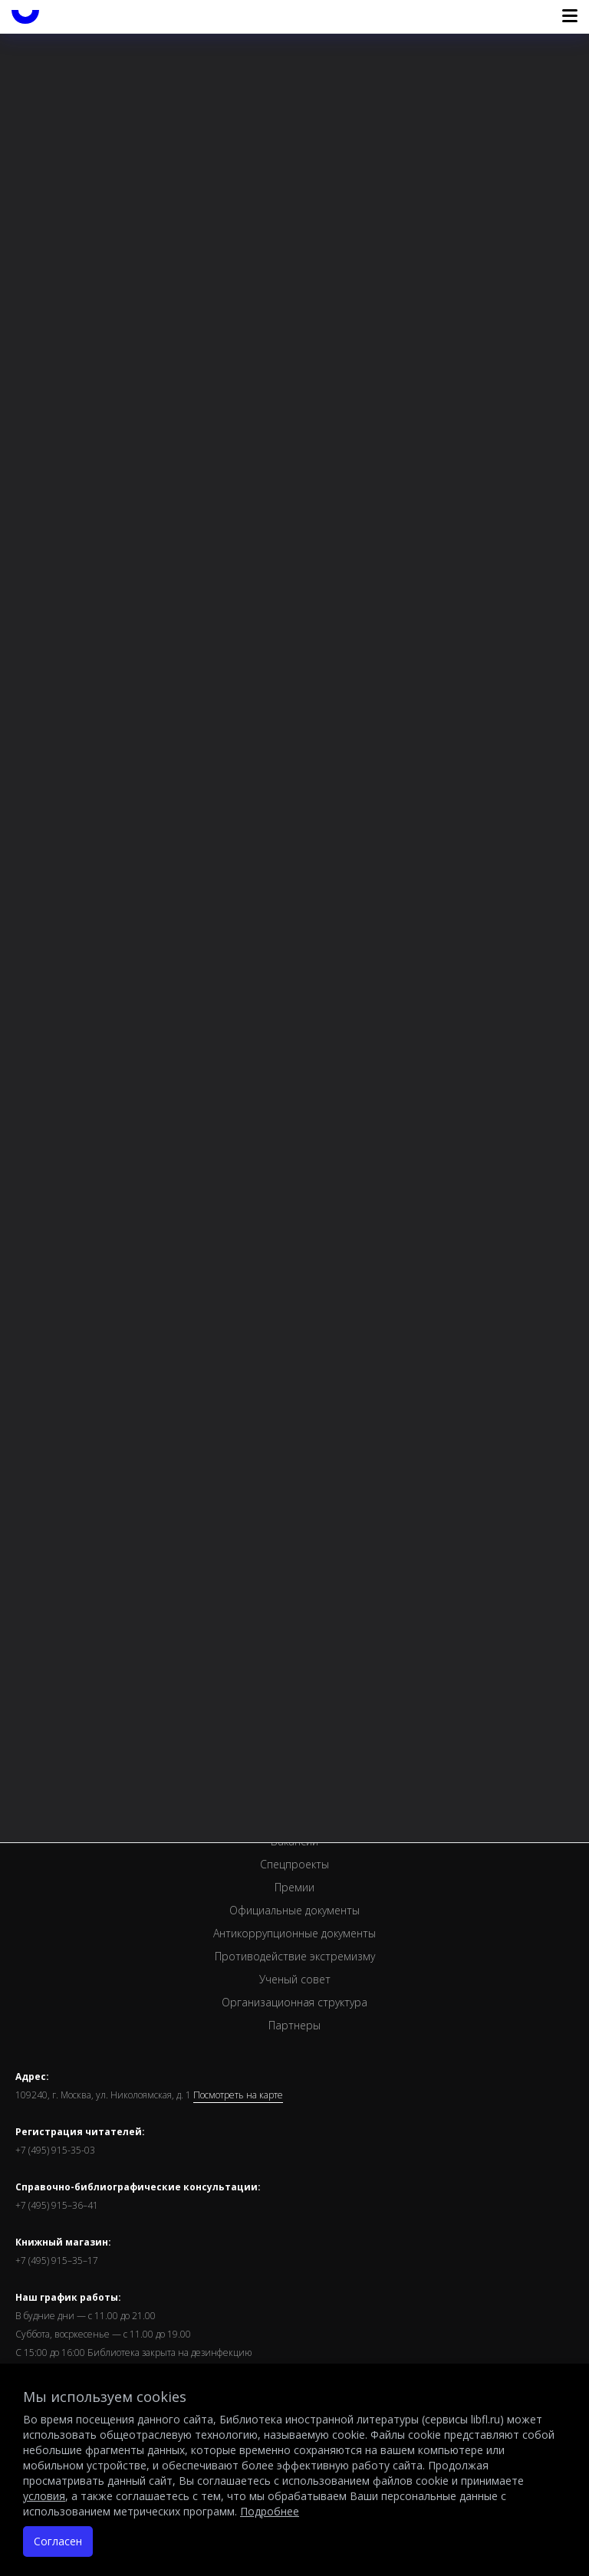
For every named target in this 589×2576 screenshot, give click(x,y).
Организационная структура (294, 2002)
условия (44, 2496)
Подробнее (269, 2511)
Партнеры (294, 2025)
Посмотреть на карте (238, 2095)
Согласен (58, 2541)
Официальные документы (294, 1910)
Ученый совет (295, 1979)
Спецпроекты (294, 1864)
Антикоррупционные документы (294, 1933)
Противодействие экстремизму (295, 1956)
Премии (294, 1887)
